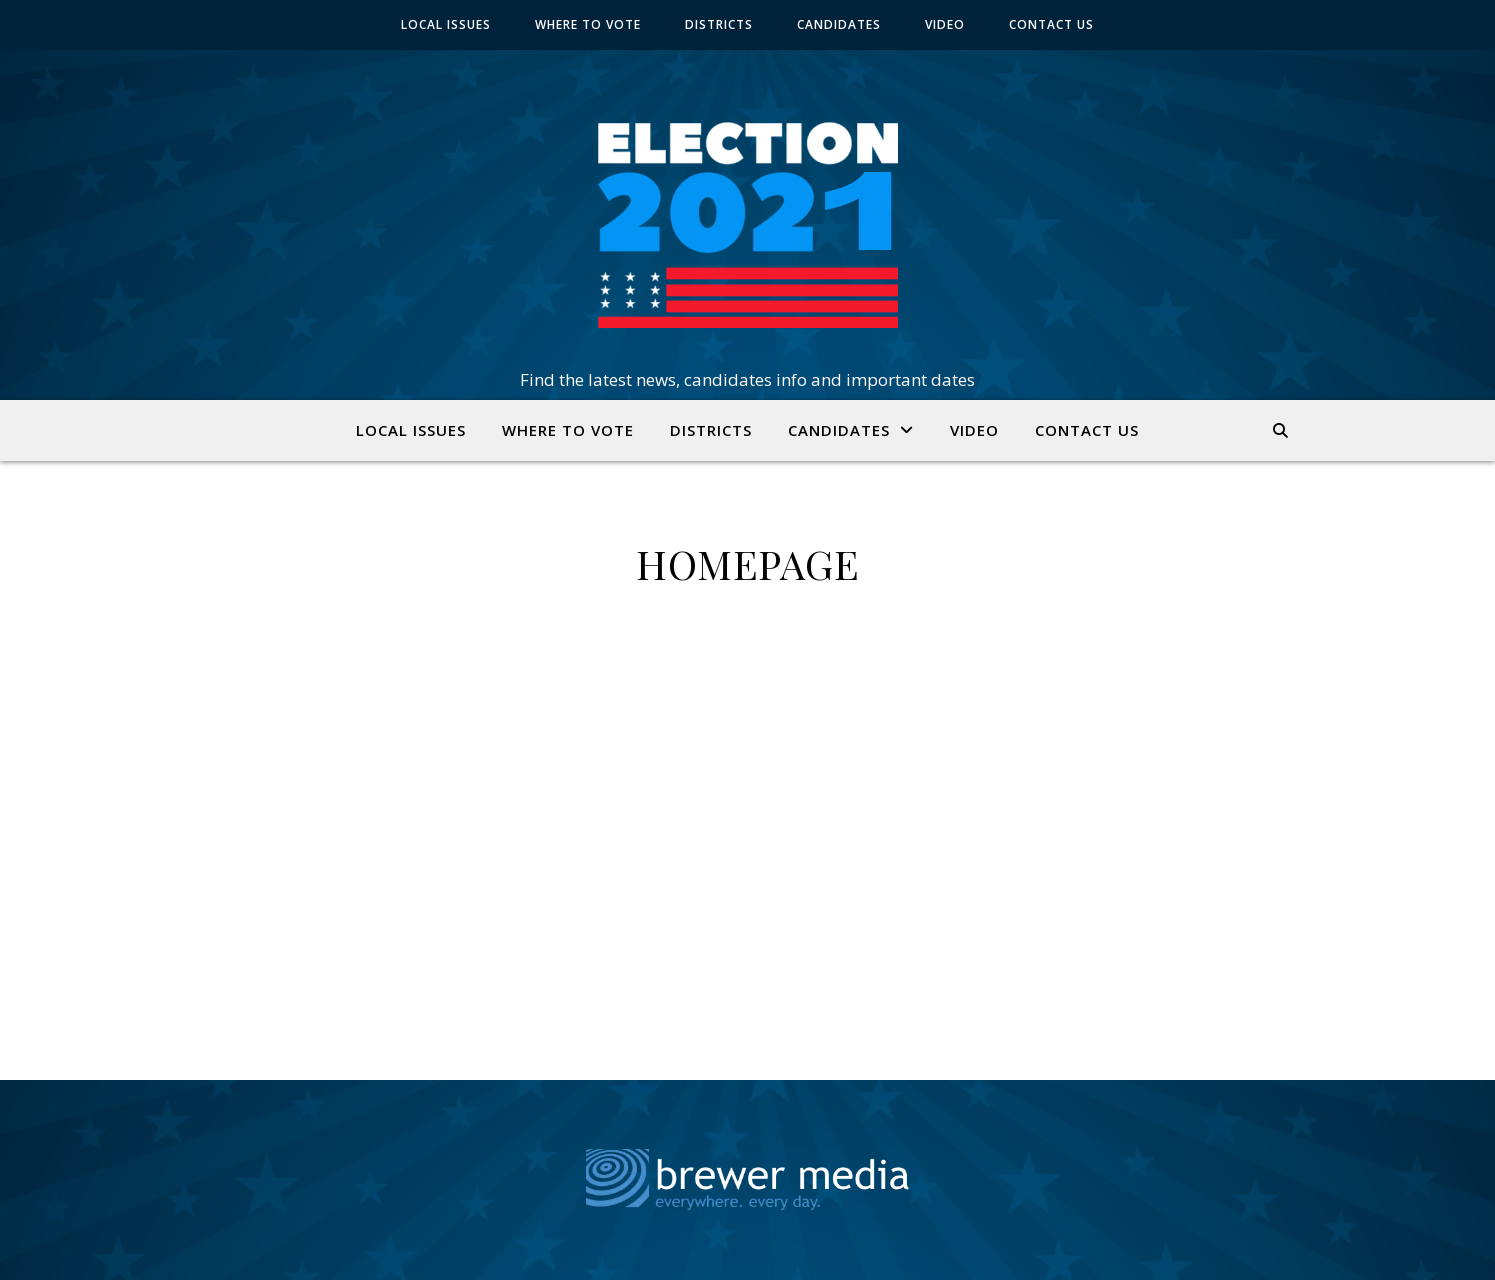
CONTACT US (1051, 24)
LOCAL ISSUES (446, 24)
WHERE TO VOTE (588, 24)
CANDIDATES (839, 24)
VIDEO (945, 24)
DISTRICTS (719, 24)
